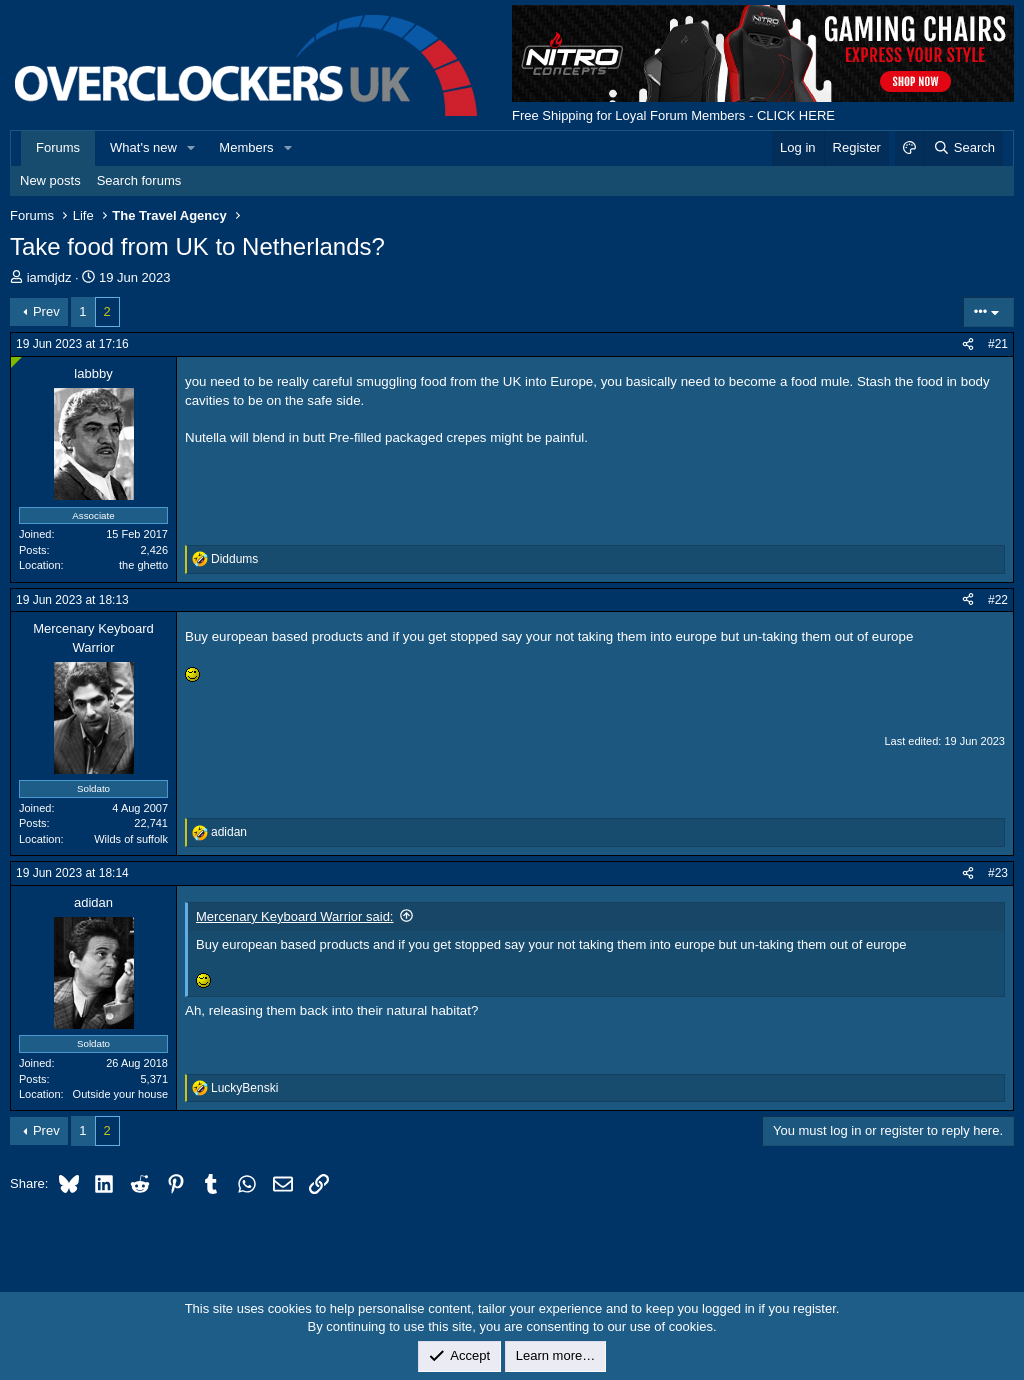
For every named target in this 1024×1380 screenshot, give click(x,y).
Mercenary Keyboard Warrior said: (294, 916)
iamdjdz (49, 277)
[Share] (968, 344)
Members (246, 147)
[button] (192, 148)
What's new (143, 147)
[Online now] (16, 362)
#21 (998, 344)
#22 (998, 600)
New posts (50, 180)
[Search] (963, 148)
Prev (46, 311)
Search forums (139, 180)
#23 (998, 873)
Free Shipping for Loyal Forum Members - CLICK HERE (673, 115)
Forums (58, 147)
